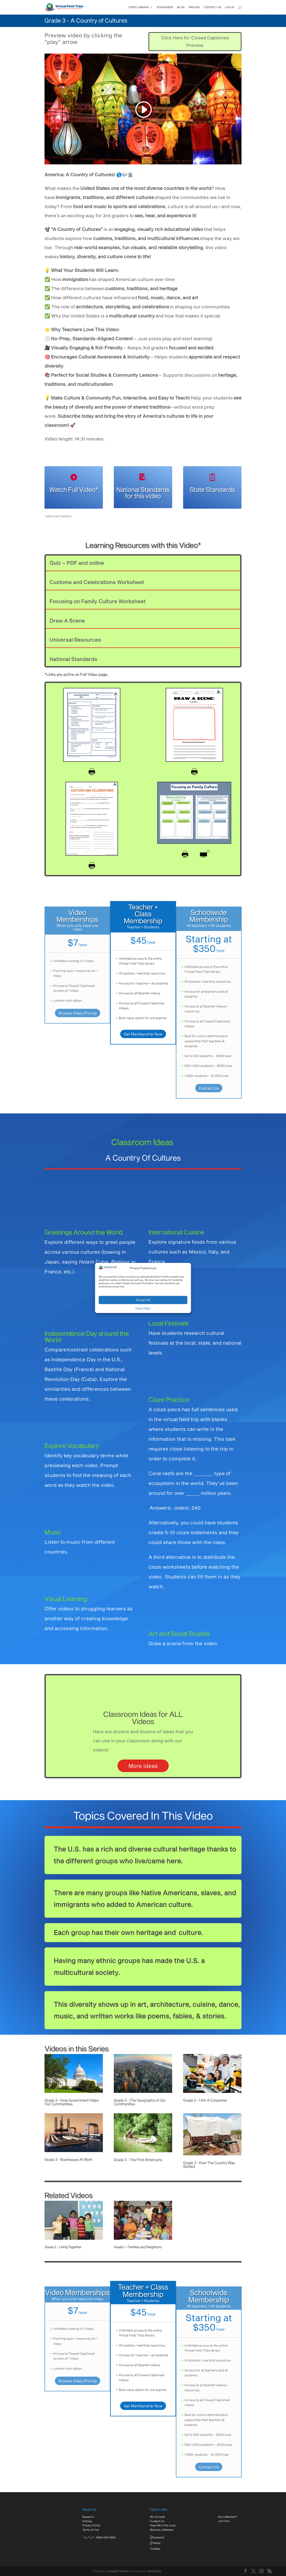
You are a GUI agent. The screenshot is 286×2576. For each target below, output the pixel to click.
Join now (223, 2520)
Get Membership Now (143, 1034)
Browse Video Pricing (77, 1013)
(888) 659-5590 (106, 2537)
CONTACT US (212, 7)
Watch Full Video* (73, 489)
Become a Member (161, 2529)
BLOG (181, 7)
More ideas (143, 1766)
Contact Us (209, 1088)
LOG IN (229, 7)
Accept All (143, 1299)
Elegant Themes (119, 2571)
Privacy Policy (143, 1308)
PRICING (194, 7)
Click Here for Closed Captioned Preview (195, 41)
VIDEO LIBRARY (138, 7)
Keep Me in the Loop (162, 2525)
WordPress (154, 2571)
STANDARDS (165, 7)
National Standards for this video (143, 493)
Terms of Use (90, 2529)
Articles (87, 2521)
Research (88, 2516)
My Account (157, 2516)
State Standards (212, 489)
